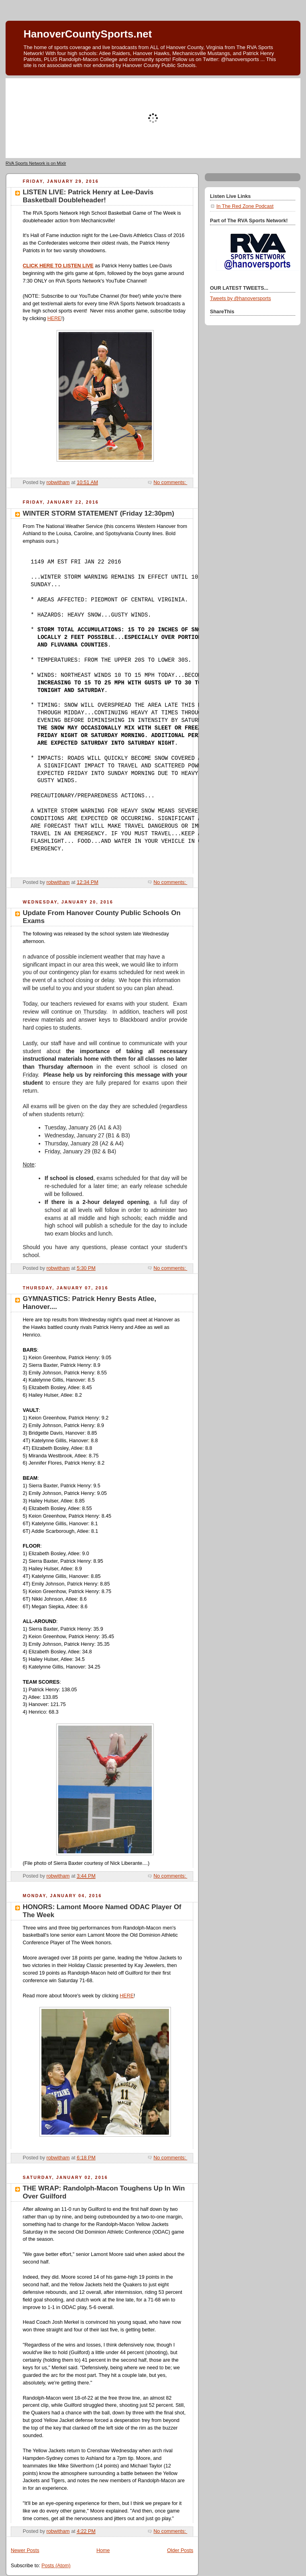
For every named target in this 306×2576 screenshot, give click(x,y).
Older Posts (180, 2550)
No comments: (170, 482)
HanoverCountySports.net (88, 34)
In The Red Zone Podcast (244, 206)
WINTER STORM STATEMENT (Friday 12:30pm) (98, 513)
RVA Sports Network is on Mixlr (36, 163)
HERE (54, 318)
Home (103, 2550)
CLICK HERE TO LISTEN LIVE (58, 266)
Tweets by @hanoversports (240, 298)
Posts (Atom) (56, 2565)
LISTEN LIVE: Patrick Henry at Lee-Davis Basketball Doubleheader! (88, 196)
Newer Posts (25, 2550)
